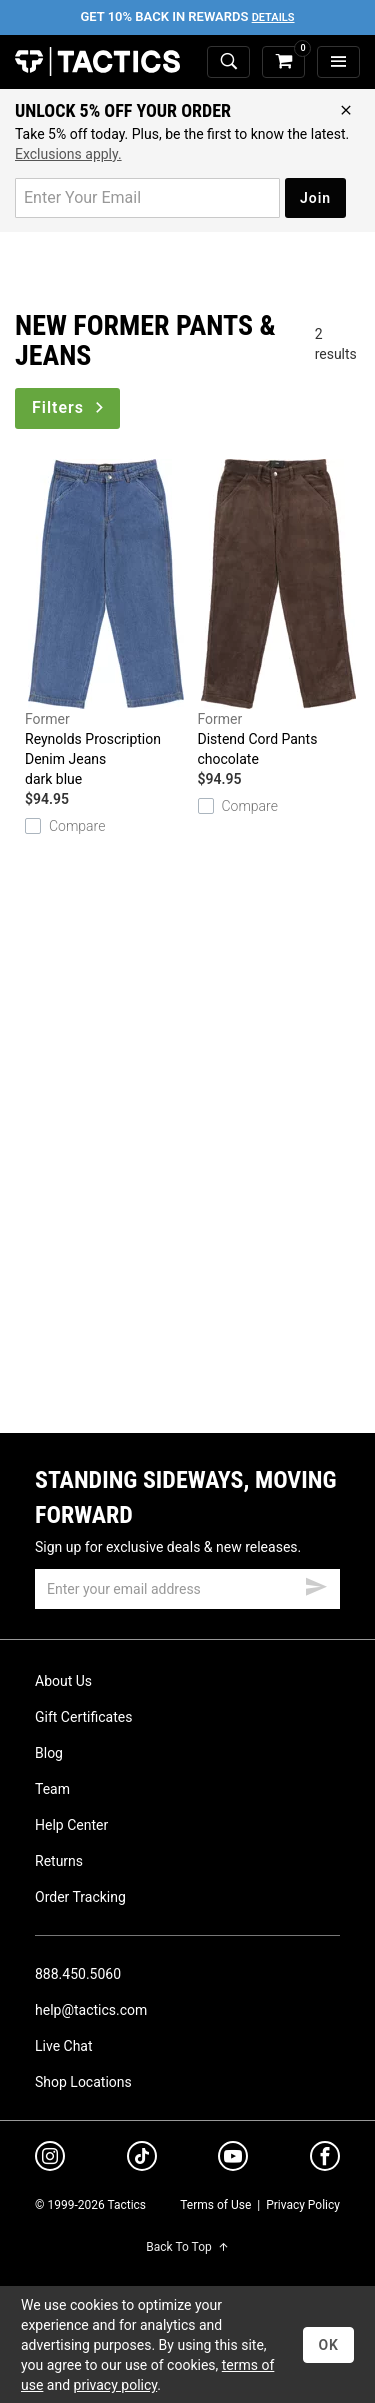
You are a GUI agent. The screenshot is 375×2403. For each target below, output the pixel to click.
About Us (63, 1681)
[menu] (338, 62)
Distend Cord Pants (279, 614)
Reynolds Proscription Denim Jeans (106, 624)
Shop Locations (83, 2082)
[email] (187, 1589)
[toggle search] (228, 62)
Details (273, 17)
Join (315, 198)
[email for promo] (147, 198)
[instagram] (50, 2159)
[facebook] (325, 2160)
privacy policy (116, 2385)
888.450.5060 (78, 1974)
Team (52, 1789)
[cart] (283, 62)
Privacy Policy (303, 2205)
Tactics (97, 62)
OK (328, 2345)
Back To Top (187, 2247)
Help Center (71, 1825)
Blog (49, 1753)
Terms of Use (215, 2205)
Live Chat (64, 2046)
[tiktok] (142, 2159)
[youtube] (233, 2160)
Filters (69, 407)
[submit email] (316, 1584)
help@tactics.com (91, 2010)
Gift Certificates (83, 1717)
